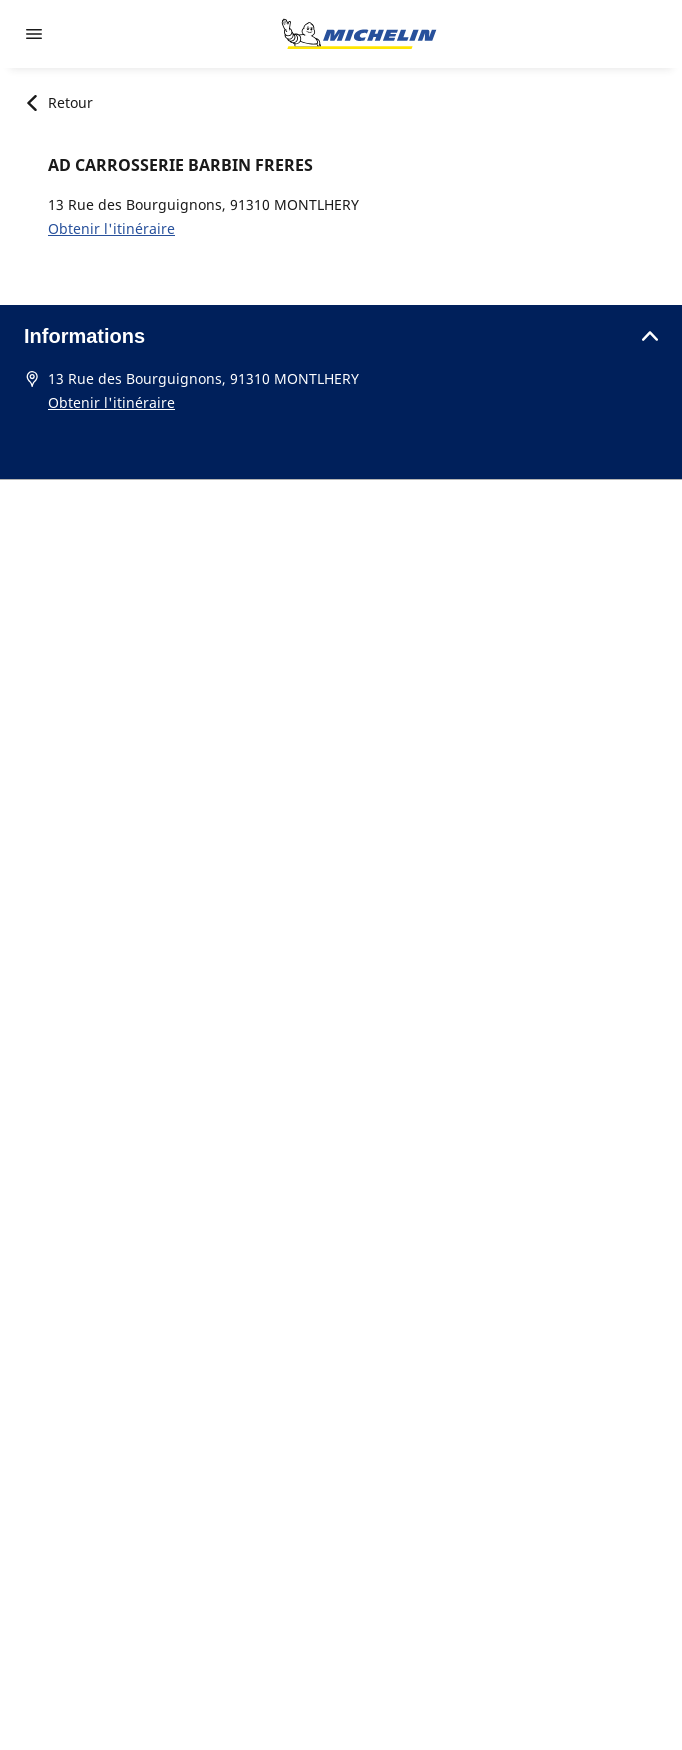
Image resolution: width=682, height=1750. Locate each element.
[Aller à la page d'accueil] (359, 34)
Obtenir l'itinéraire (111, 228)
